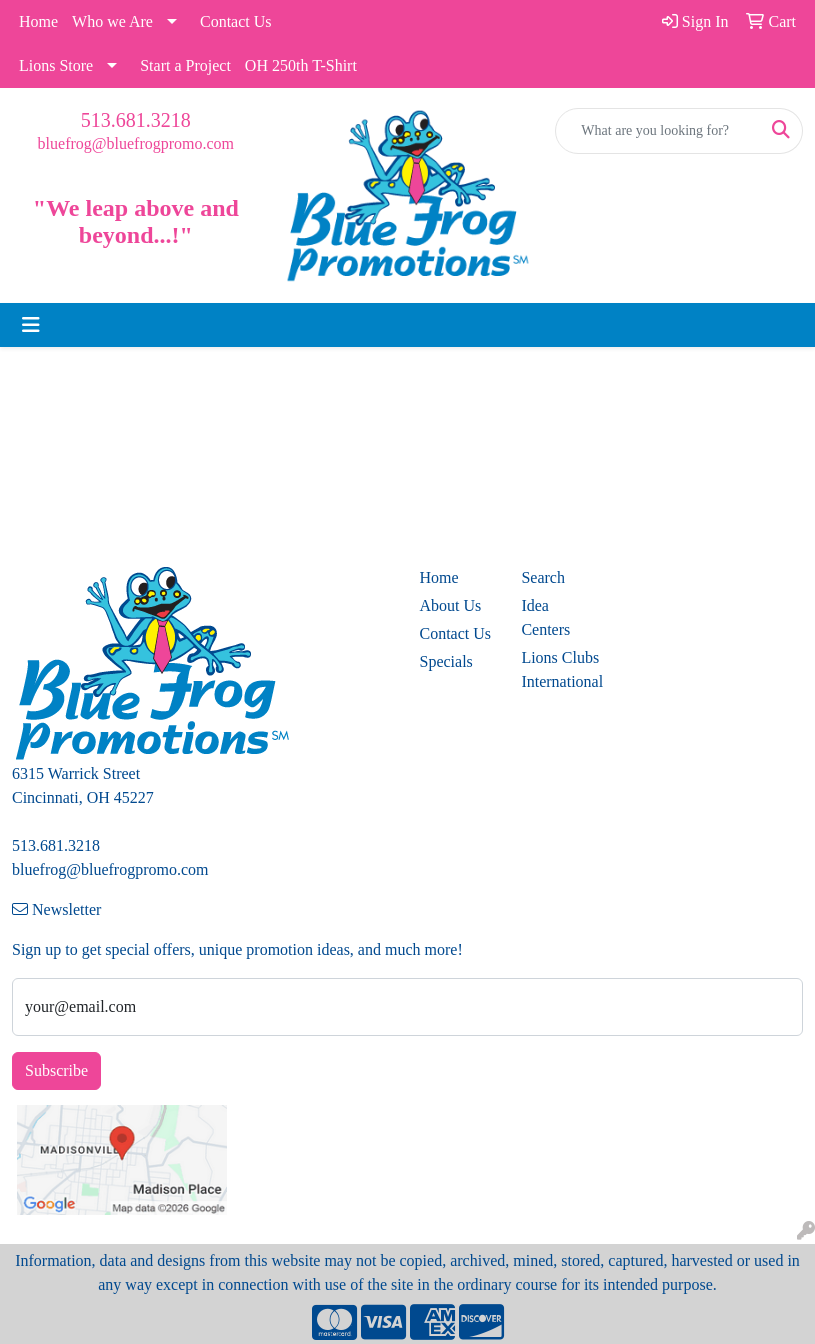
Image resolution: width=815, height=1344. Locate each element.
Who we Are (112, 21)
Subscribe (56, 1070)
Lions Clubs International (560, 669)
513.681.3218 (136, 120)
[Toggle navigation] (31, 325)
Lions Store (56, 65)
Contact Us (236, 21)
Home (38, 21)
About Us (451, 605)
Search (543, 577)
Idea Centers (545, 617)
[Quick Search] (658, 131)
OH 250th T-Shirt (301, 65)
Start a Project (185, 65)
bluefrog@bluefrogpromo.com (136, 143)
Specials (446, 661)
